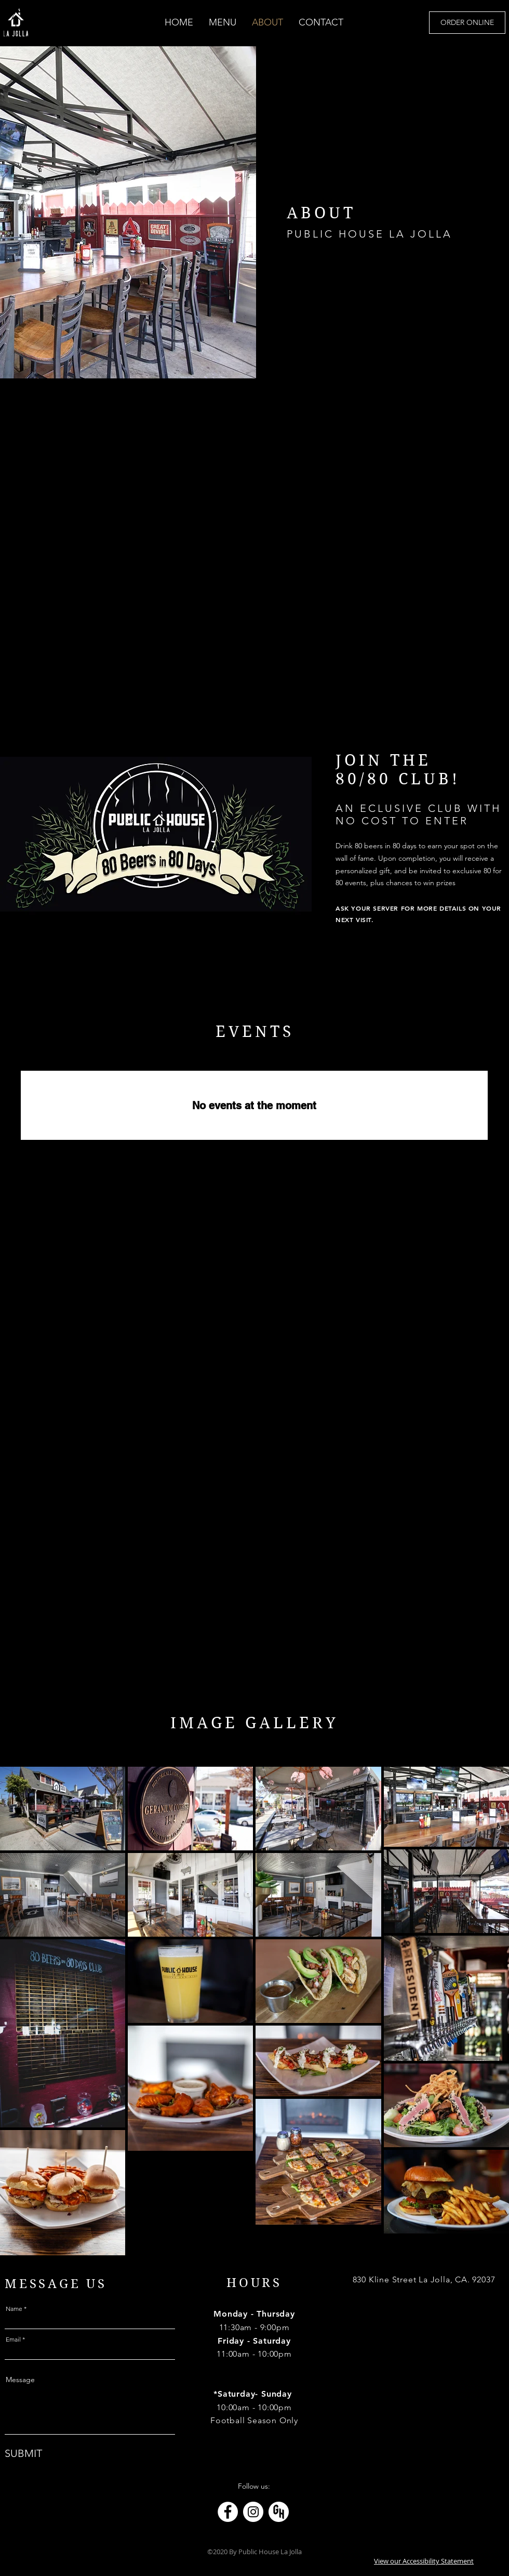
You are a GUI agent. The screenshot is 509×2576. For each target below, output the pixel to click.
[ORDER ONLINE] (467, 22)
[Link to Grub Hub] (279, 2512)
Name (14, 2309)
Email (13, 2339)
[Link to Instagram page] (253, 2512)
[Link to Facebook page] (228, 2512)
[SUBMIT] (28, 2453)
